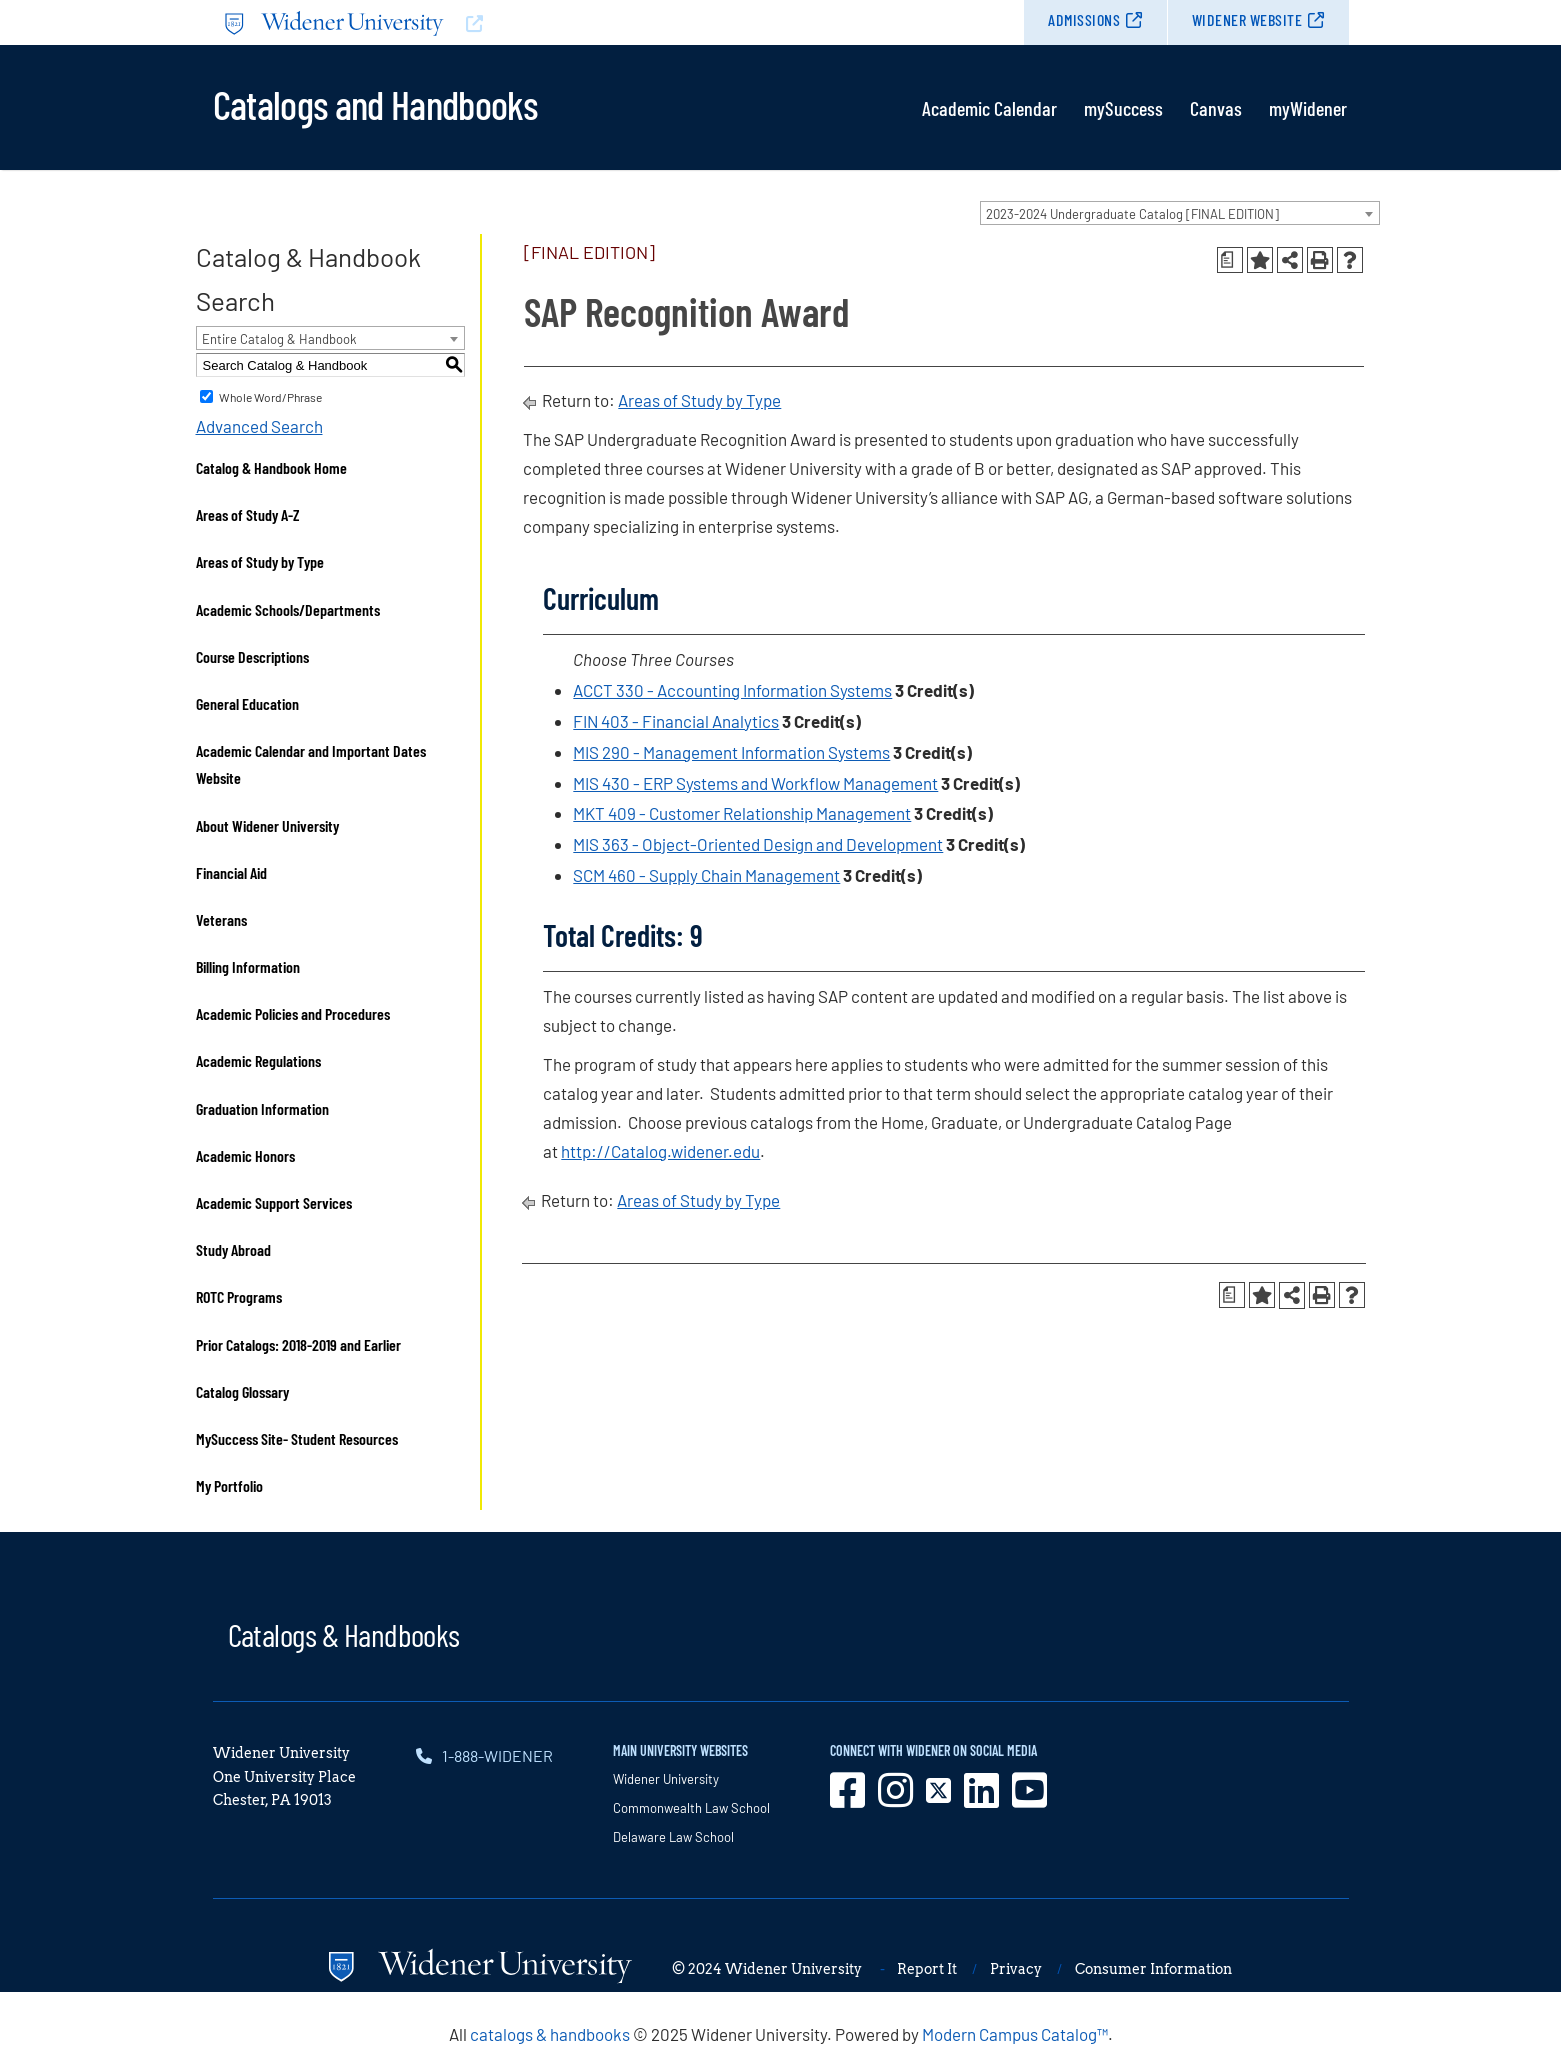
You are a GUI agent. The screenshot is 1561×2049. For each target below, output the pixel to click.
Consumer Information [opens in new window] (1153, 1969)
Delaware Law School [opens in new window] (673, 1837)
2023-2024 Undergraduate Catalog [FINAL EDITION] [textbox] (1132, 214)
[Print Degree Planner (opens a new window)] (1230, 260)
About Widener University (267, 825)
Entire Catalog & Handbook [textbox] (279, 339)
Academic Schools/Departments (288, 609)
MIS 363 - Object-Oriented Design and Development (758, 844)
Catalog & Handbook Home (271, 467)
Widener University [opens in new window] (666, 1779)
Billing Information (248, 966)
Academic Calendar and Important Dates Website (311, 764)
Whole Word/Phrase (270, 397)
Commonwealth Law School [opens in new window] (691, 1808)
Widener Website (1247, 19)
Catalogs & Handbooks (344, 1634)
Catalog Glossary (242, 1391)
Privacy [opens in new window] (1016, 1969)
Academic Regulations (258, 1060)
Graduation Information (262, 1108)
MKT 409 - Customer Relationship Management (742, 813)
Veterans (221, 919)
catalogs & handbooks (550, 2034)
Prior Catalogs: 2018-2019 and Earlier (298, 1344)
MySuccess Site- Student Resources (297, 1438)
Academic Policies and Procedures (293, 1013)
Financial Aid (231, 872)
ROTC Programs (239, 1296)
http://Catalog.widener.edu (660, 1151)
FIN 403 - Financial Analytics (676, 721)
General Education (247, 703)
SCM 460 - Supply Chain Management (706, 875)
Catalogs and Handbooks (375, 103)
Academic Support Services (274, 1202)
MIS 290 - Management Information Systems (731, 752)
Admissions (1084, 19)
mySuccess (1123, 108)
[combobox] (1180, 213)
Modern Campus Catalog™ (1015, 2034)
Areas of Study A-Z (248, 514)
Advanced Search (259, 426)
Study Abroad (233, 1249)
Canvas (1216, 108)
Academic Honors (245, 1155)
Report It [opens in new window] (927, 1969)
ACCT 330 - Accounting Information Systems (732, 690)
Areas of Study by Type (260, 561)
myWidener (1308, 108)
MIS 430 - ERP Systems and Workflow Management (755, 783)
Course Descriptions (252, 656)
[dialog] (1501, 1989)
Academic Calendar (989, 108)
